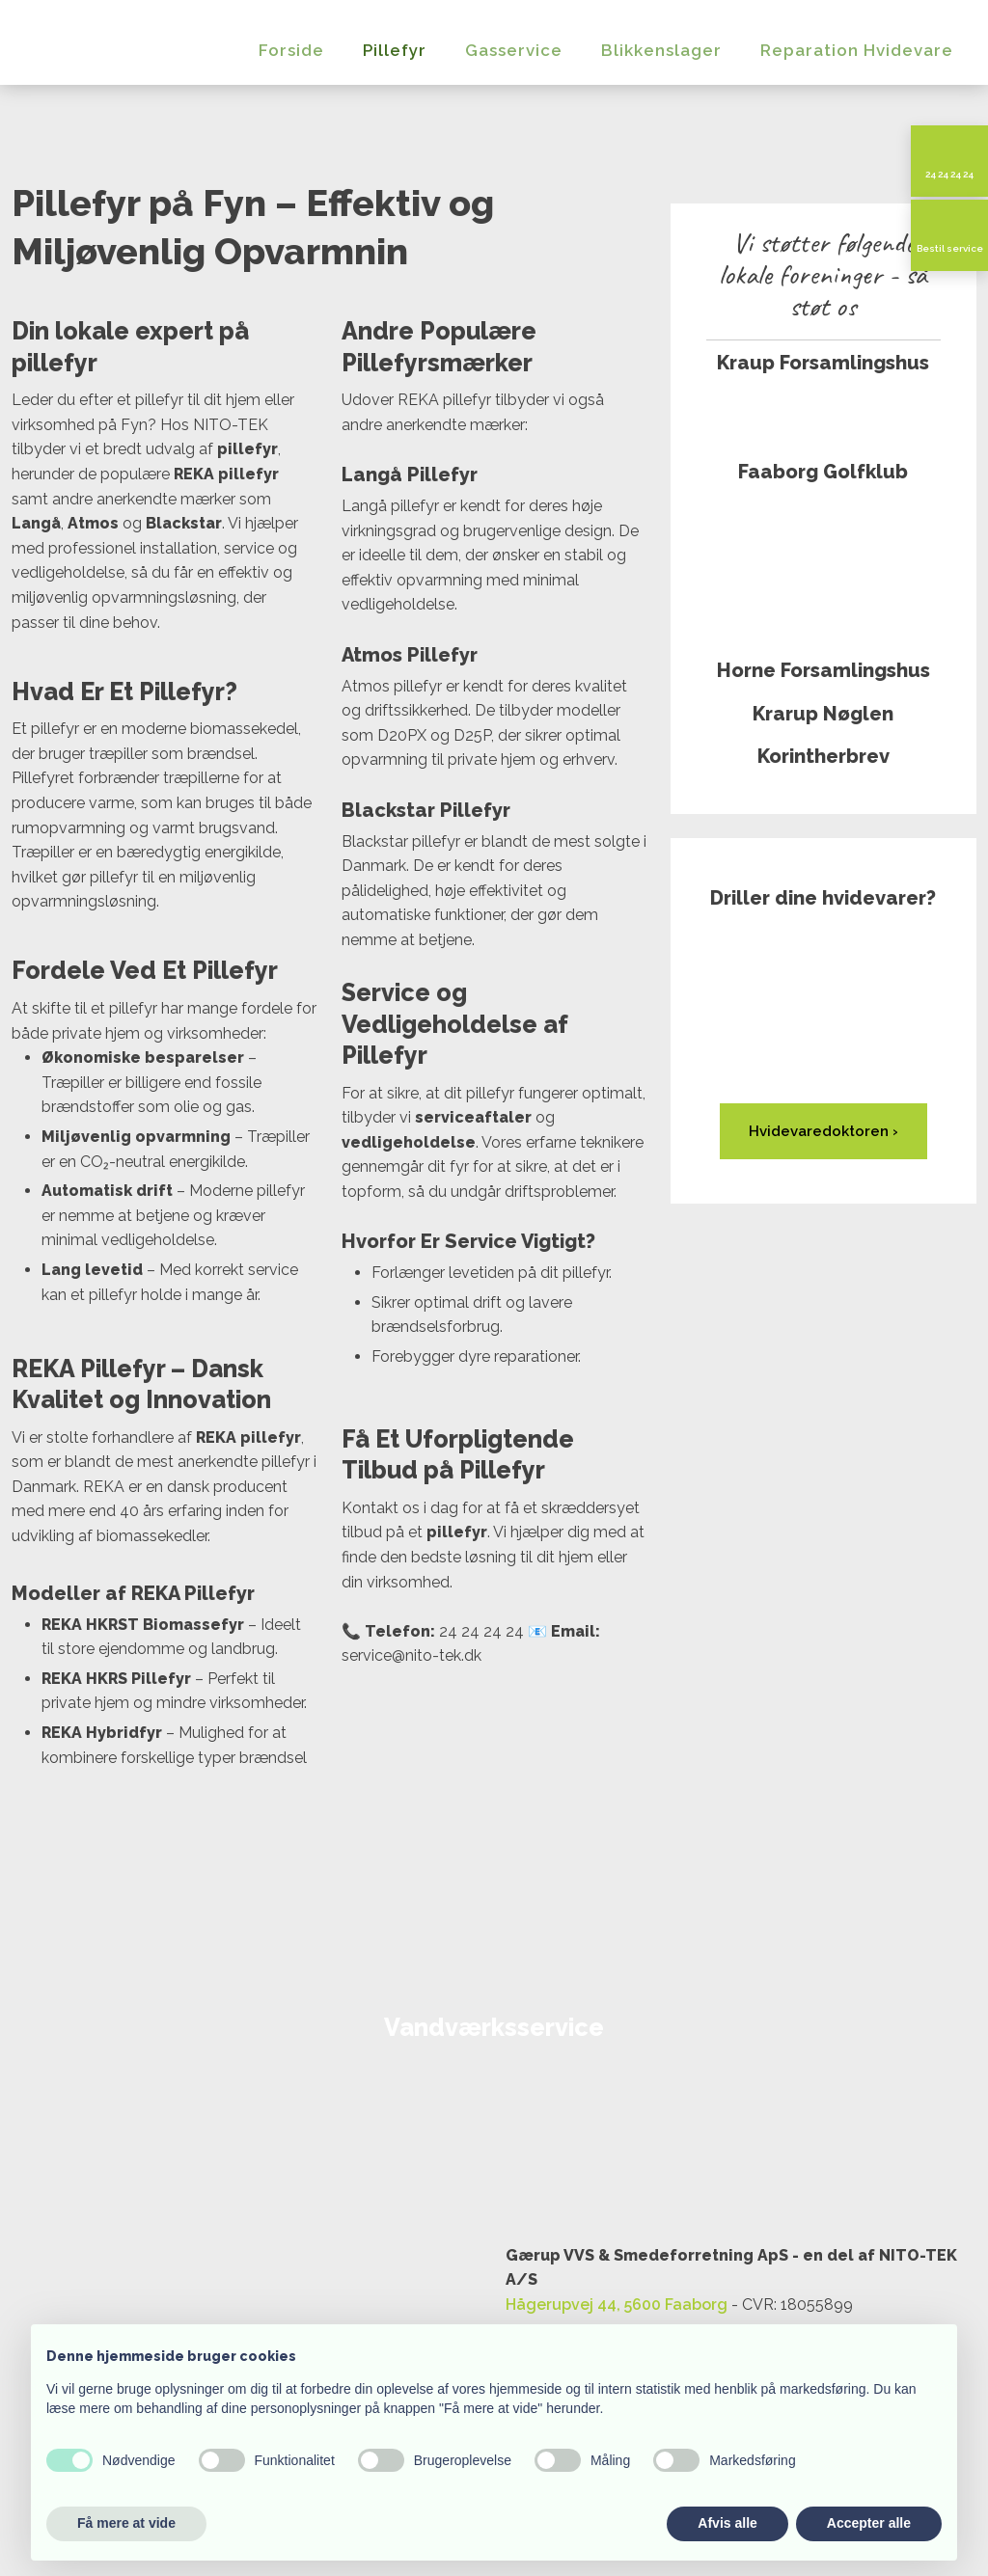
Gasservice (514, 50)
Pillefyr (394, 50)
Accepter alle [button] (869, 2523)
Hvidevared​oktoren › (823, 1131)
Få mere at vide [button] (126, 2523)
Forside (291, 50)
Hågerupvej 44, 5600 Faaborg (616, 2304)
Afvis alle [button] (727, 2523)
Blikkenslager (661, 50)
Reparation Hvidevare (856, 50)
